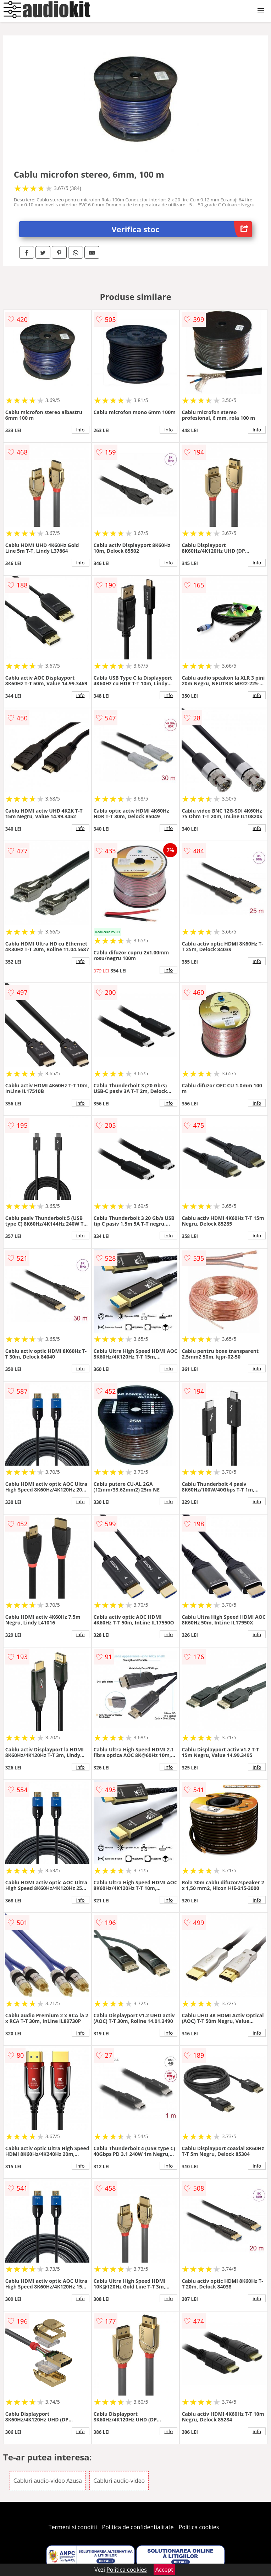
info (80, 429)
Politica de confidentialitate (138, 2527)
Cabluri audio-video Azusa (47, 2481)
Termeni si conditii (73, 2527)
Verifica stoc (182, 229)
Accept (164, 2570)
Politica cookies (199, 2527)
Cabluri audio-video (119, 2481)
